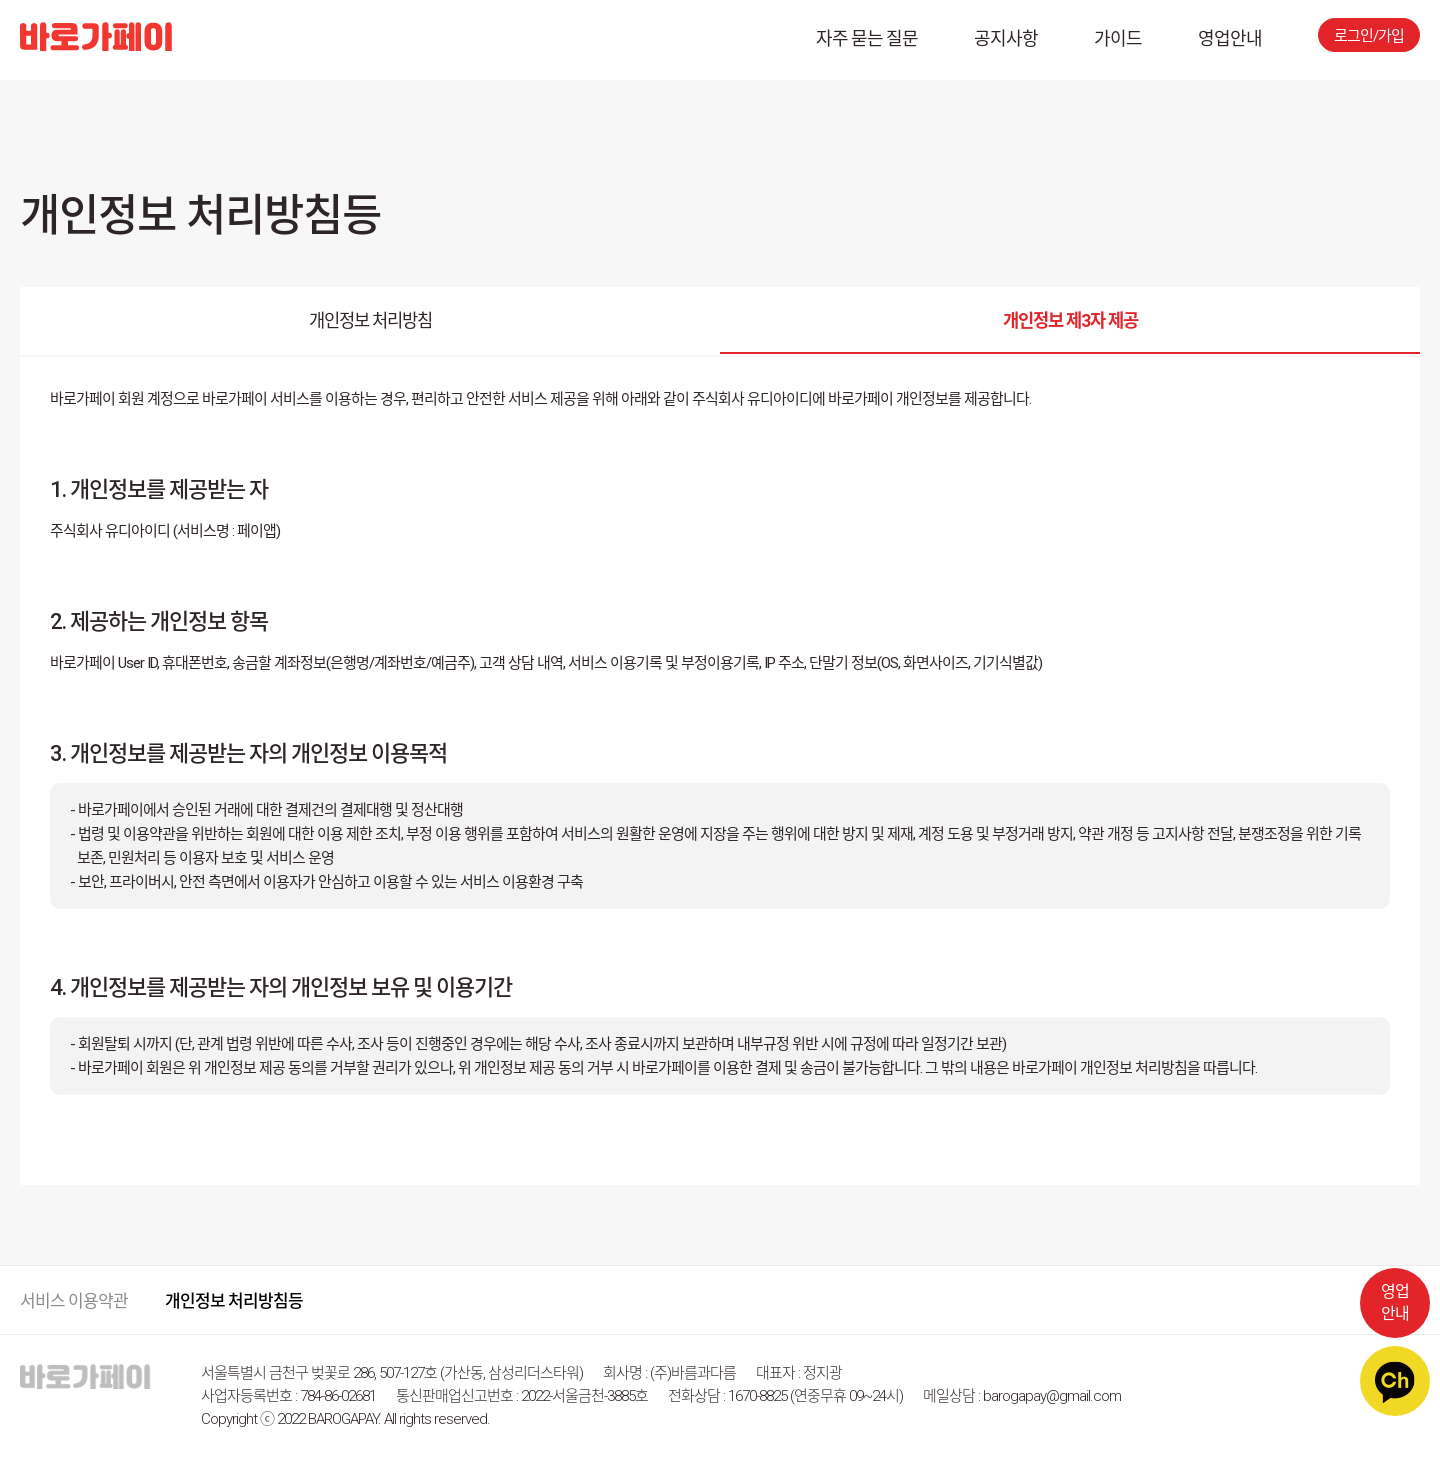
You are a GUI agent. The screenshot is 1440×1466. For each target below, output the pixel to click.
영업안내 (1230, 38)
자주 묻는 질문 (867, 38)
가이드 (1118, 38)
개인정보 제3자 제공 (1070, 322)
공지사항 (1006, 38)
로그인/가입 (1369, 36)
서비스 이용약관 (74, 1301)
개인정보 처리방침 (370, 322)
